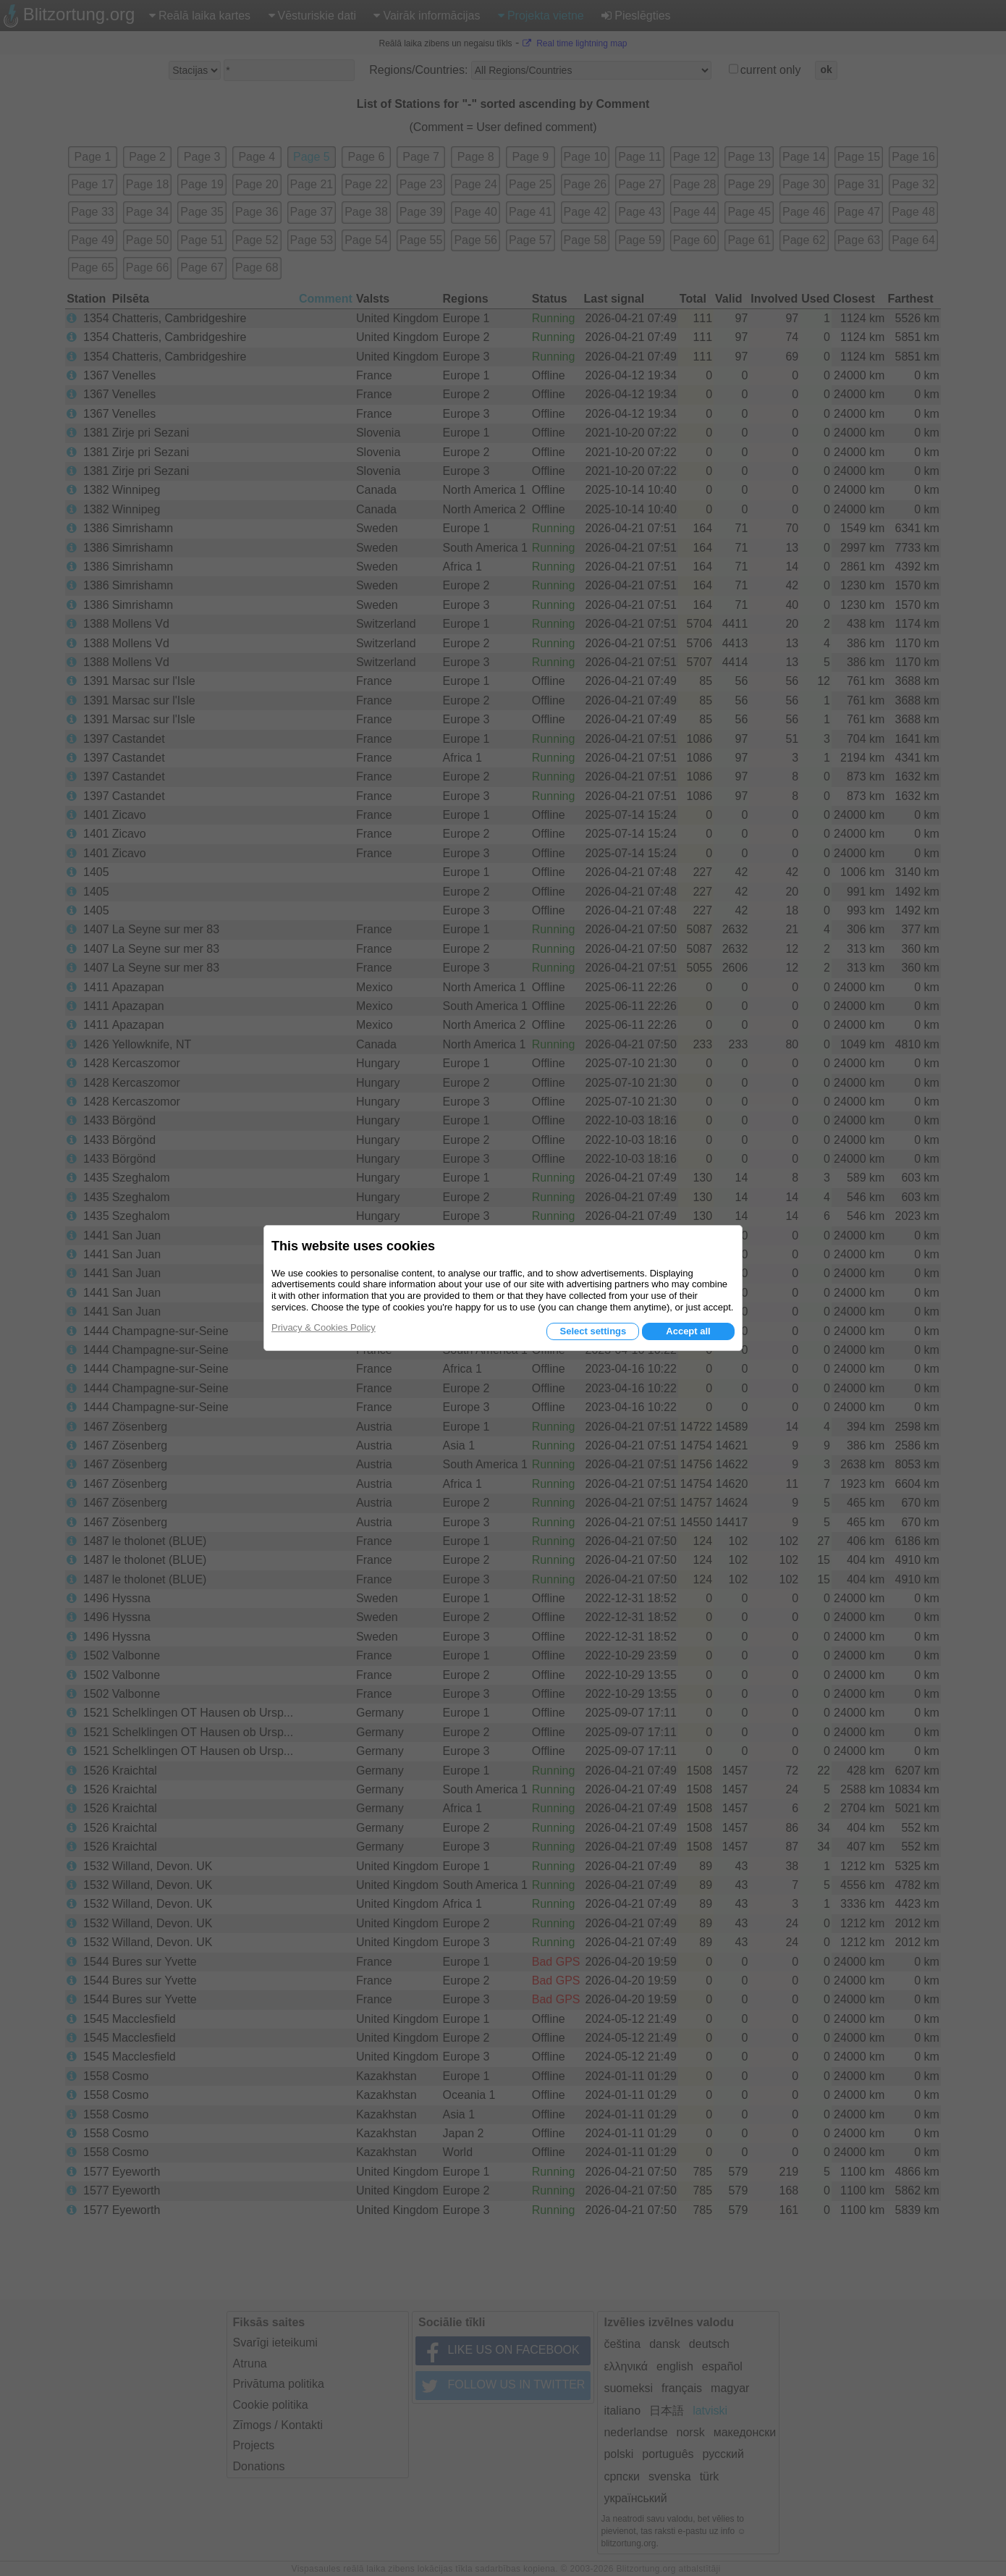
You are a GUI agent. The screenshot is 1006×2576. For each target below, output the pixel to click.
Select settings (592, 1331)
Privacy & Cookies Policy (323, 1327)
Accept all (688, 1331)
